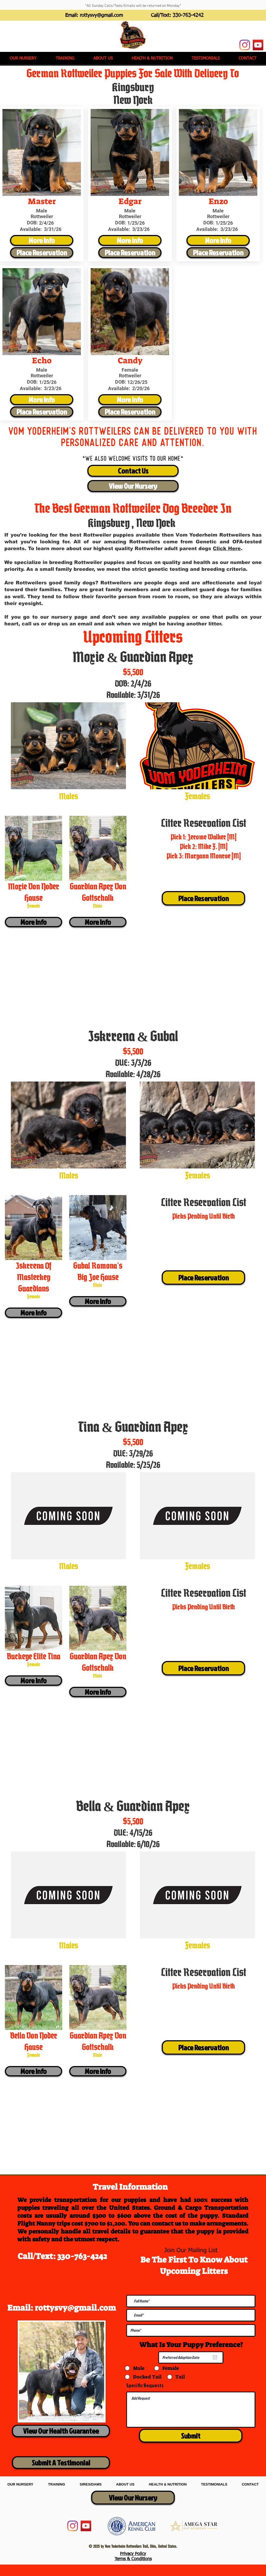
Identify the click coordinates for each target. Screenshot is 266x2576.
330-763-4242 (188, 15)
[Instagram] (244, 45)
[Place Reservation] (41, 252)
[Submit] (190, 2436)
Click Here (227, 548)
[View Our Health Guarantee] (61, 2431)
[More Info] (41, 240)
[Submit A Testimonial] (61, 2462)
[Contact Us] (133, 471)
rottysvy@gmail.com (101, 15)
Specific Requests (145, 2385)
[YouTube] (258, 45)
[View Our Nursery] (133, 486)
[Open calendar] (215, 2357)
